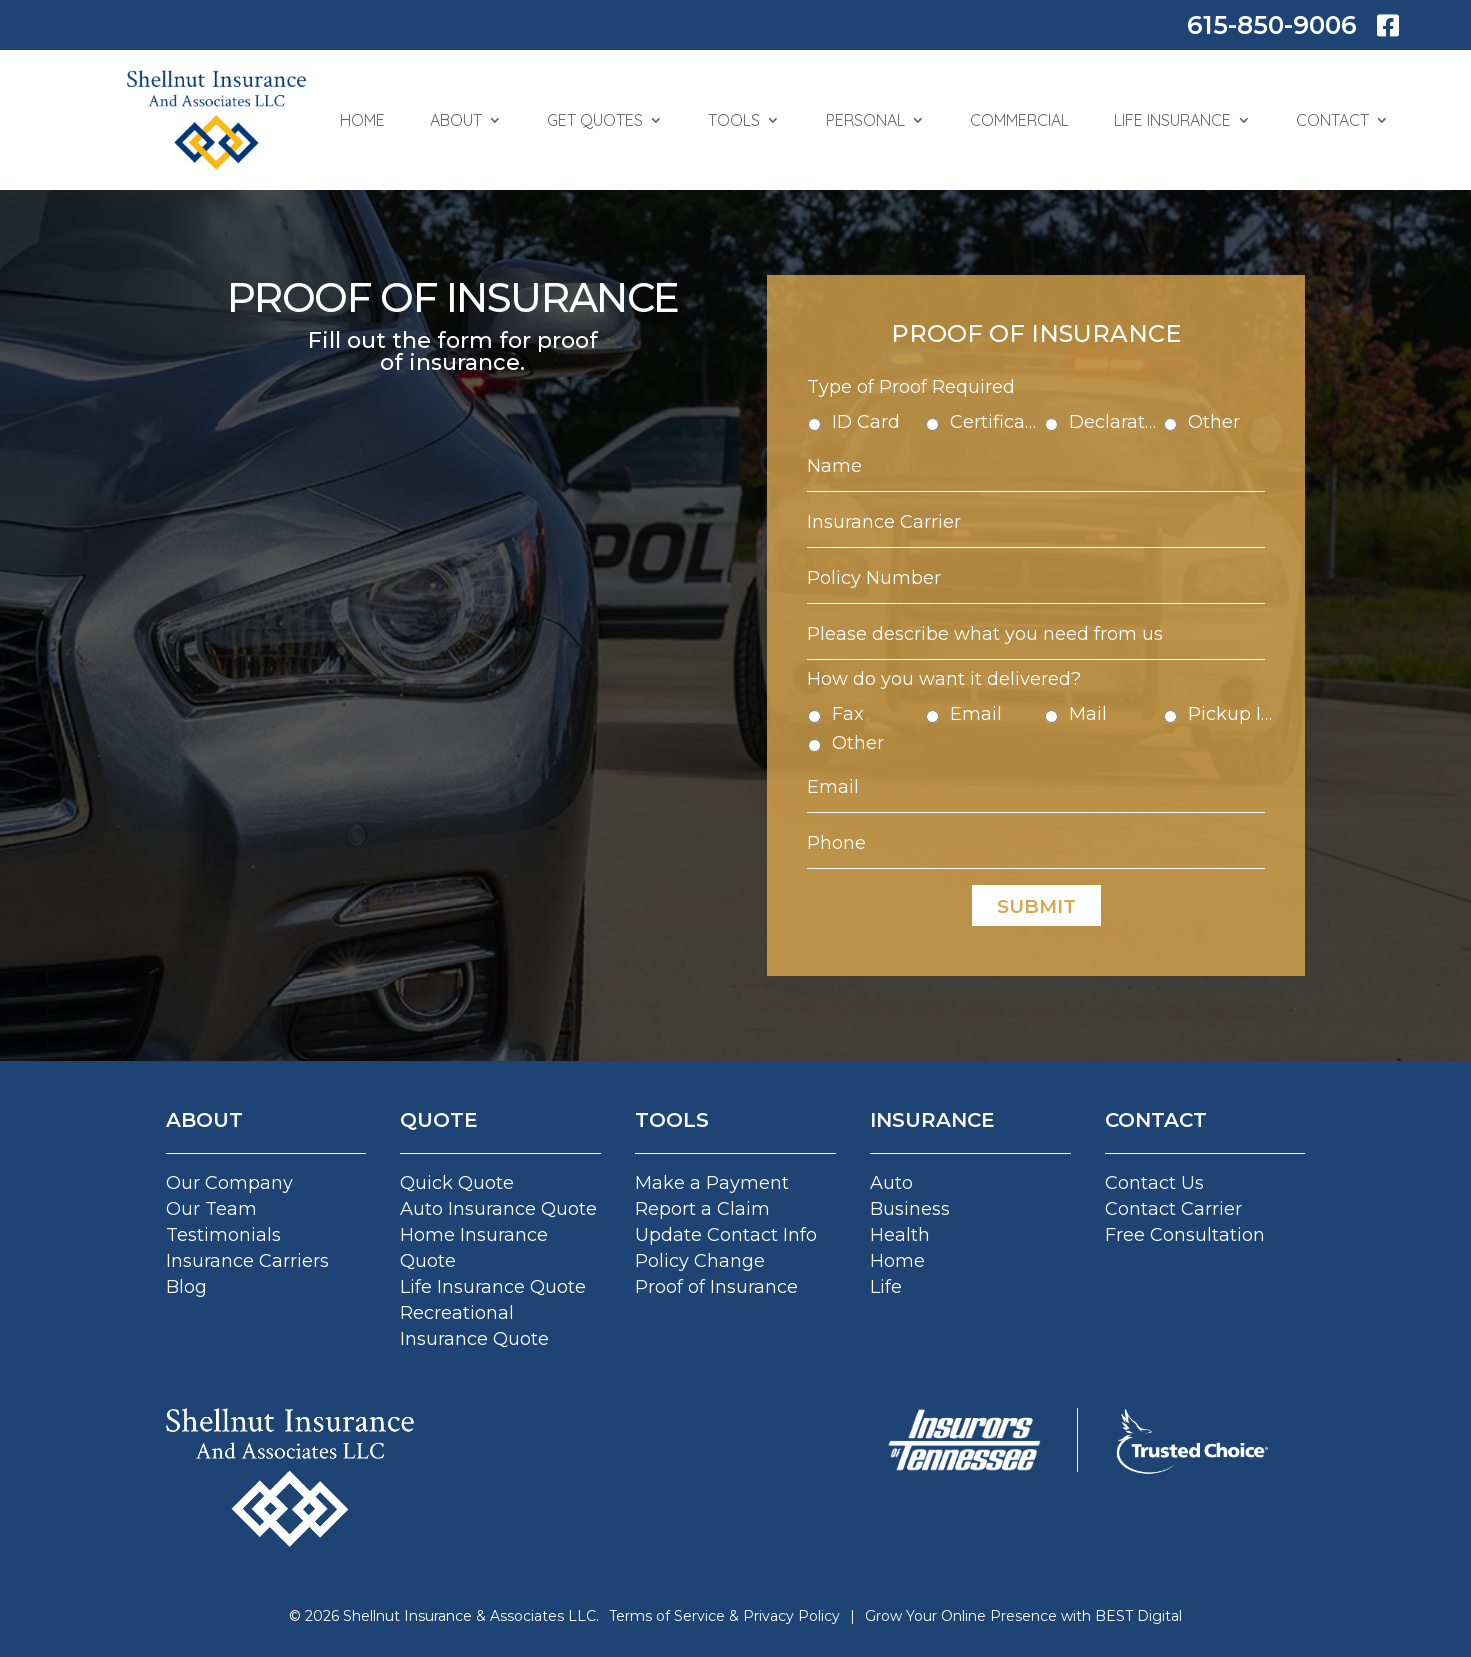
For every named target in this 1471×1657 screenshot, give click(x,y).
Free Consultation (1185, 1235)
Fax (874, 702)
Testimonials (223, 1235)
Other (1189, 450)
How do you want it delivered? (957, 671)
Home (362, 120)
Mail (1081, 702)
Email (984, 702)
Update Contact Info (726, 1235)
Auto (891, 1183)
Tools (734, 120)
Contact (1332, 120)
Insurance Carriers (247, 1261)
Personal (865, 120)
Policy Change (700, 1261)
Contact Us (1154, 1183)
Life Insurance (1172, 120)
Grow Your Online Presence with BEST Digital (1023, 1616)
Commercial (1019, 120)
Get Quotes (595, 120)
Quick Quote (457, 1183)
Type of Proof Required (928, 420)
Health (900, 1235)
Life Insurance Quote (493, 1287)
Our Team (211, 1209)
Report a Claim (702, 1209)
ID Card (889, 450)
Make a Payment (712, 1183)
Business (910, 1209)
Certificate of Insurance (1000, 450)
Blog (186, 1287)
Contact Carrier (1173, 1209)
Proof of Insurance (716, 1287)
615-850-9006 (1272, 25)
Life (886, 1287)
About (456, 120)
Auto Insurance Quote (498, 1209)
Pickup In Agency (1205, 702)
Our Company (229, 1183)
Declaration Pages (1103, 450)
